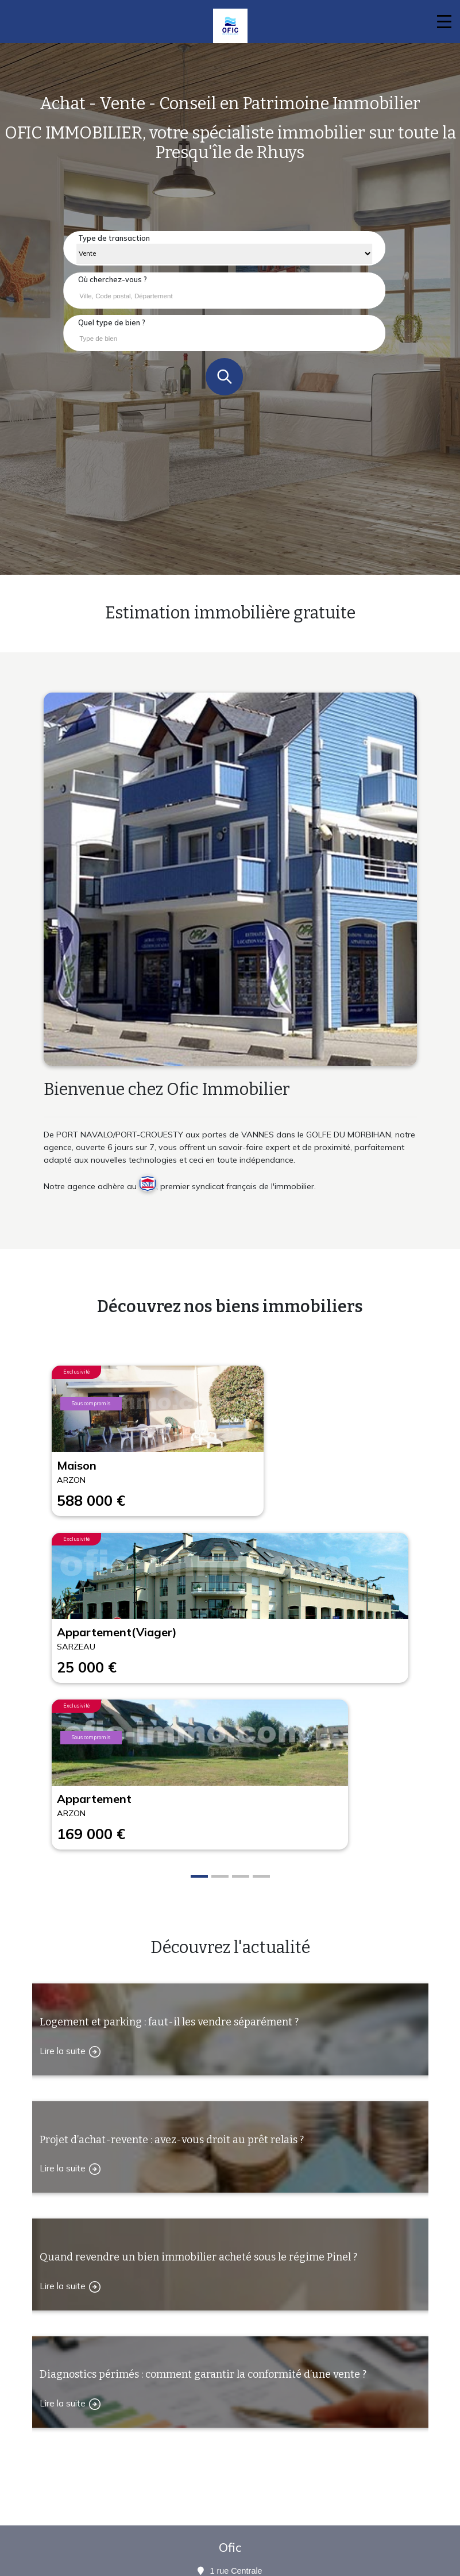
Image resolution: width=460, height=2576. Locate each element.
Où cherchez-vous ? (112, 279)
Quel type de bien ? (111, 322)
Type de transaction (114, 238)
